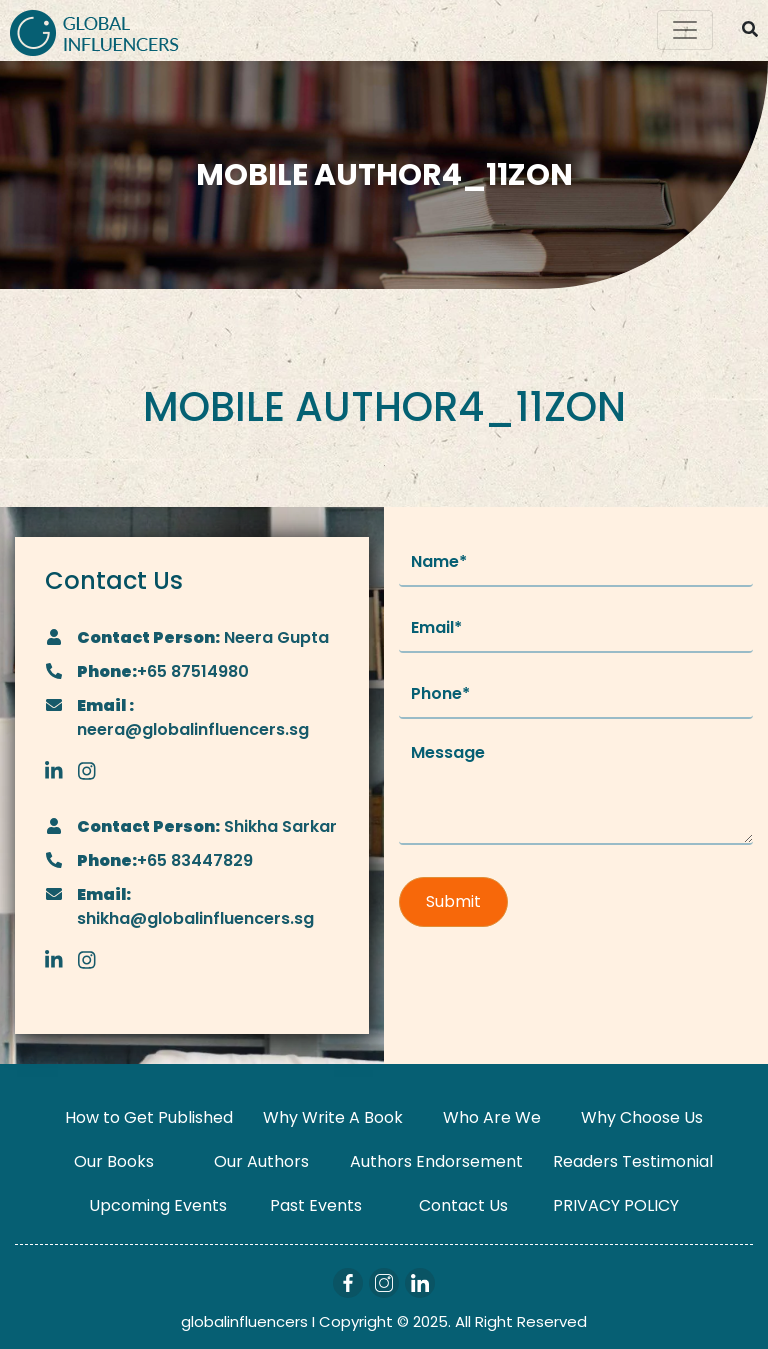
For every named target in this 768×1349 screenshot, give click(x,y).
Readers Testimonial (633, 1161)
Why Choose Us (642, 1117)
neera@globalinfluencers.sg (193, 729)
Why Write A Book (333, 1117)
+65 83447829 (195, 860)
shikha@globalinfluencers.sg (195, 918)
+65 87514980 (193, 671)
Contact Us (463, 1205)
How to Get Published (149, 1117)
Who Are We (492, 1117)
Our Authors (261, 1161)
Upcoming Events (158, 1205)
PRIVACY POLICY (616, 1205)
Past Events (316, 1205)
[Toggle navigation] (685, 30)
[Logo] (94, 30)
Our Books (114, 1161)
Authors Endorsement (436, 1161)
